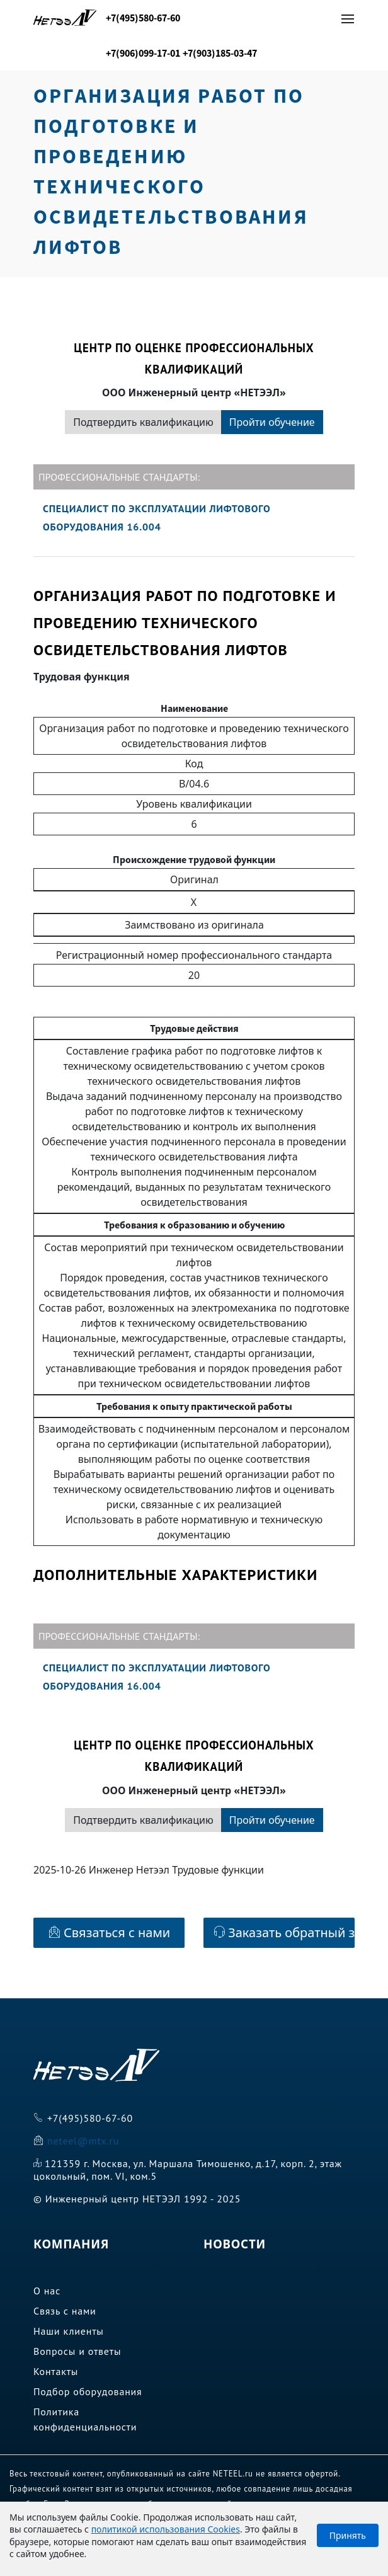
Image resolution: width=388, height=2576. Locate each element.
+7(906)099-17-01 (143, 53)
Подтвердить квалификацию (143, 422)
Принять (347, 2535)
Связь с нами (64, 2310)
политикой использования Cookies (165, 2529)
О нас (46, 2290)
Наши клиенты (68, 2331)
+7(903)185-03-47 (220, 53)
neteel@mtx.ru (83, 2140)
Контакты (55, 2371)
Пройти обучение (272, 422)
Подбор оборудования (87, 2391)
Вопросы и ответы (77, 2351)
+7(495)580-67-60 (143, 17)
